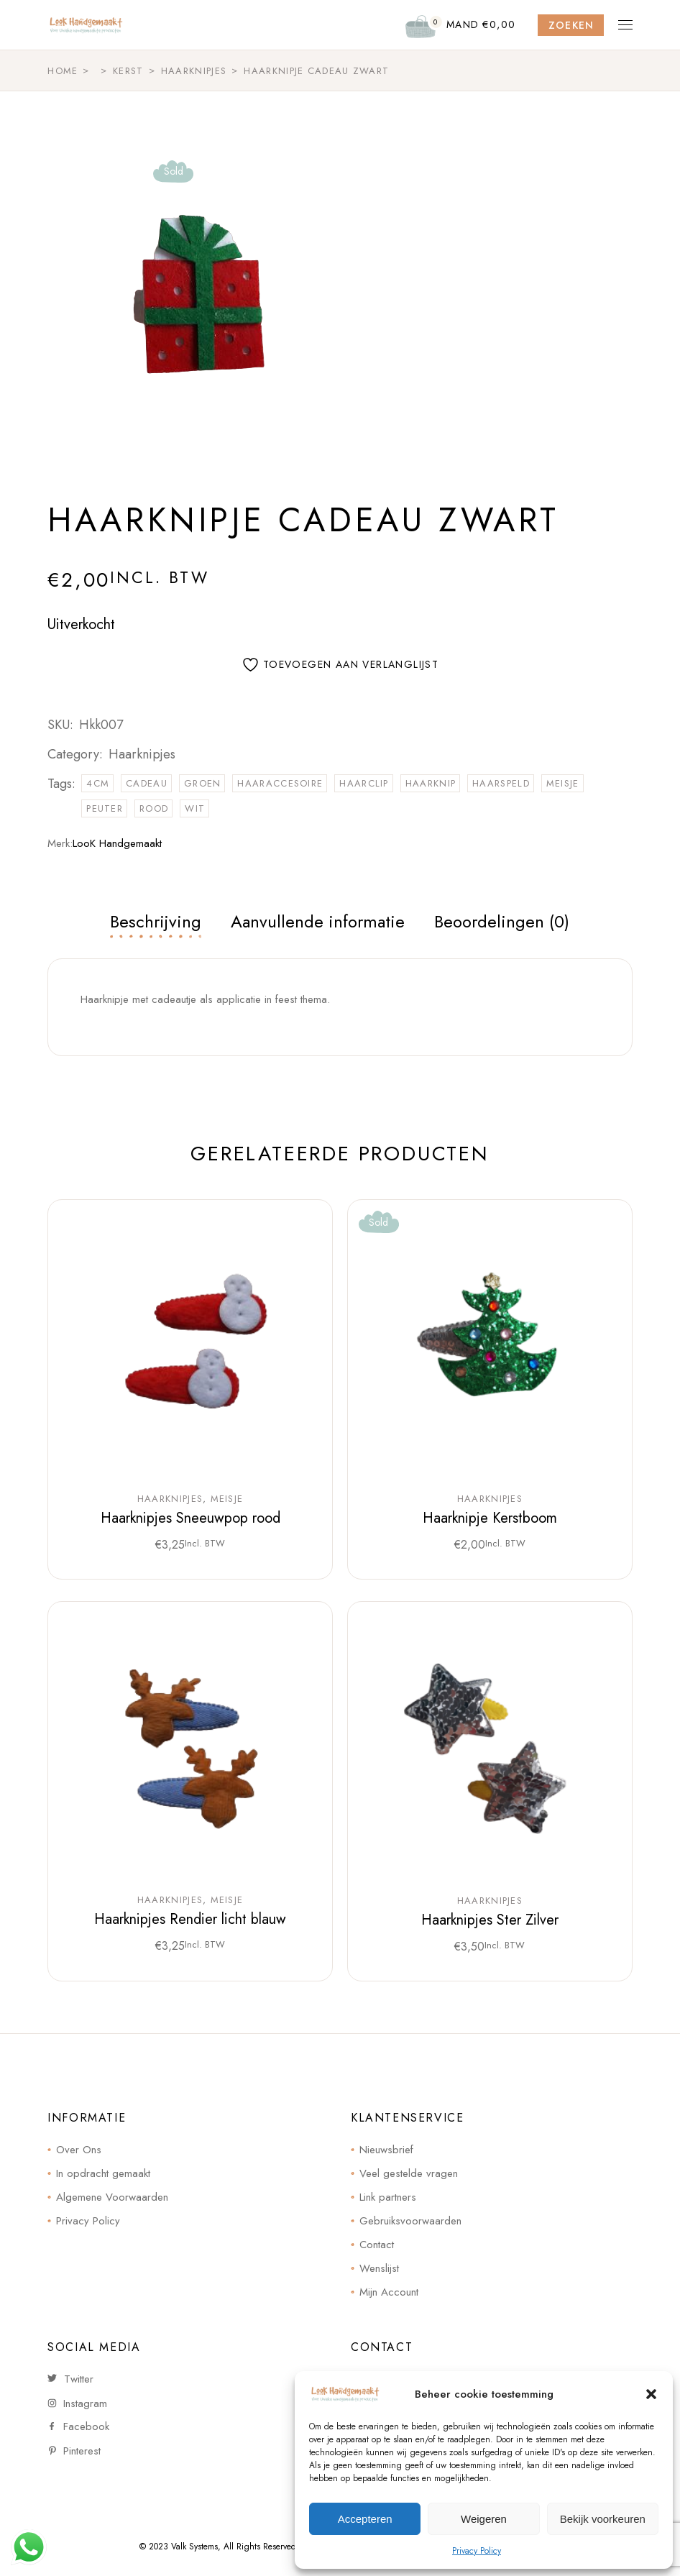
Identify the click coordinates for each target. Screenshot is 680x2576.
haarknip (430, 783)
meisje (562, 783)
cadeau (146, 783)
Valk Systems (194, 2546)
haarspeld (501, 783)
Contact (376, 2244)
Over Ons (78, 2150)
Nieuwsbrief (386, 2150)
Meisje (227, 1499)
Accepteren (365, 2519)
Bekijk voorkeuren (602, 2519)
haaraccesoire (280, 783)
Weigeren (484, 2519)
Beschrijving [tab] (155, 921)
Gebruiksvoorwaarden (410, 2221)
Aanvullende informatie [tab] (318, 921)
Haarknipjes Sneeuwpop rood (190, 1518)
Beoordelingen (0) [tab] (501, 921)
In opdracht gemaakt (103, 2173)
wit (195, 808)
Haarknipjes (142, 754)
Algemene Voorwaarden (112, 2197)
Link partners (387, 2197)
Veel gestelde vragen (408, 2173)
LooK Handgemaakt (117, 843)
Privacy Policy (476, 2550)
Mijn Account (388, 2292)
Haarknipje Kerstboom (490, 1518)
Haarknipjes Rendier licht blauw (190, 1919)
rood (153, 808)
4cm (97, 783)
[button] (651, 2394)
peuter (104, 808)
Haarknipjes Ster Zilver (490, 1920)
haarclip (363, 783)
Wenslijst (379, 2268)
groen (202, 783)
